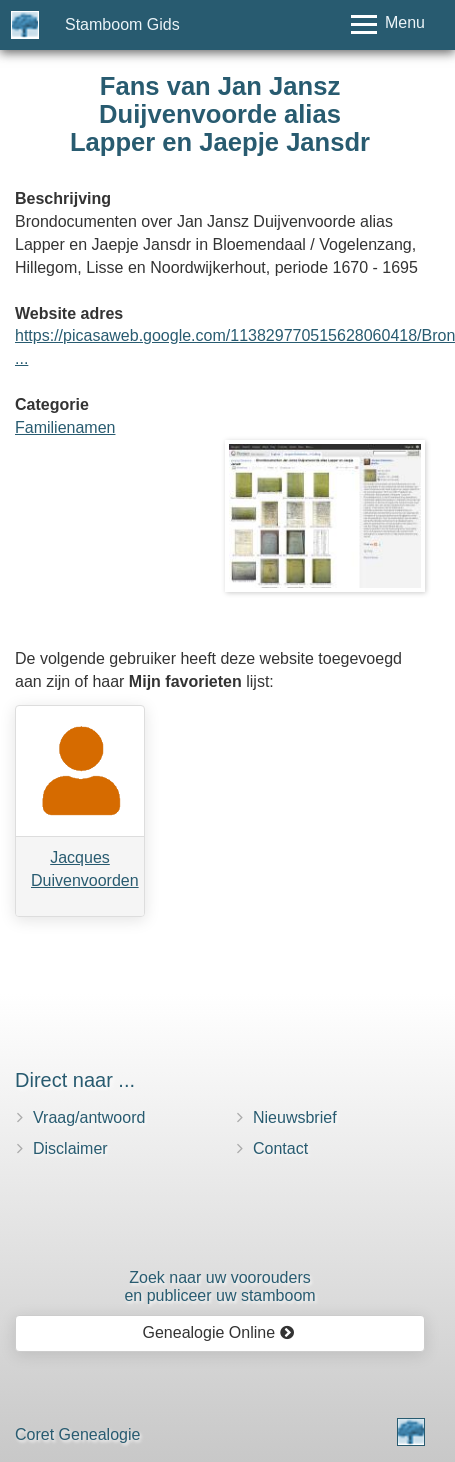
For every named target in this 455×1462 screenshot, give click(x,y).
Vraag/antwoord (89, 1117)
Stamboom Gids (122, 24)
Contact (280, 1148)
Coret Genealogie (77, 1434)
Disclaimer (70, 1148)
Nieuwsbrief (295, 1117)
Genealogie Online (219, 1332)
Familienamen (65, 427)
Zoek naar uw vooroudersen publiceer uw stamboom (219, 1286)
